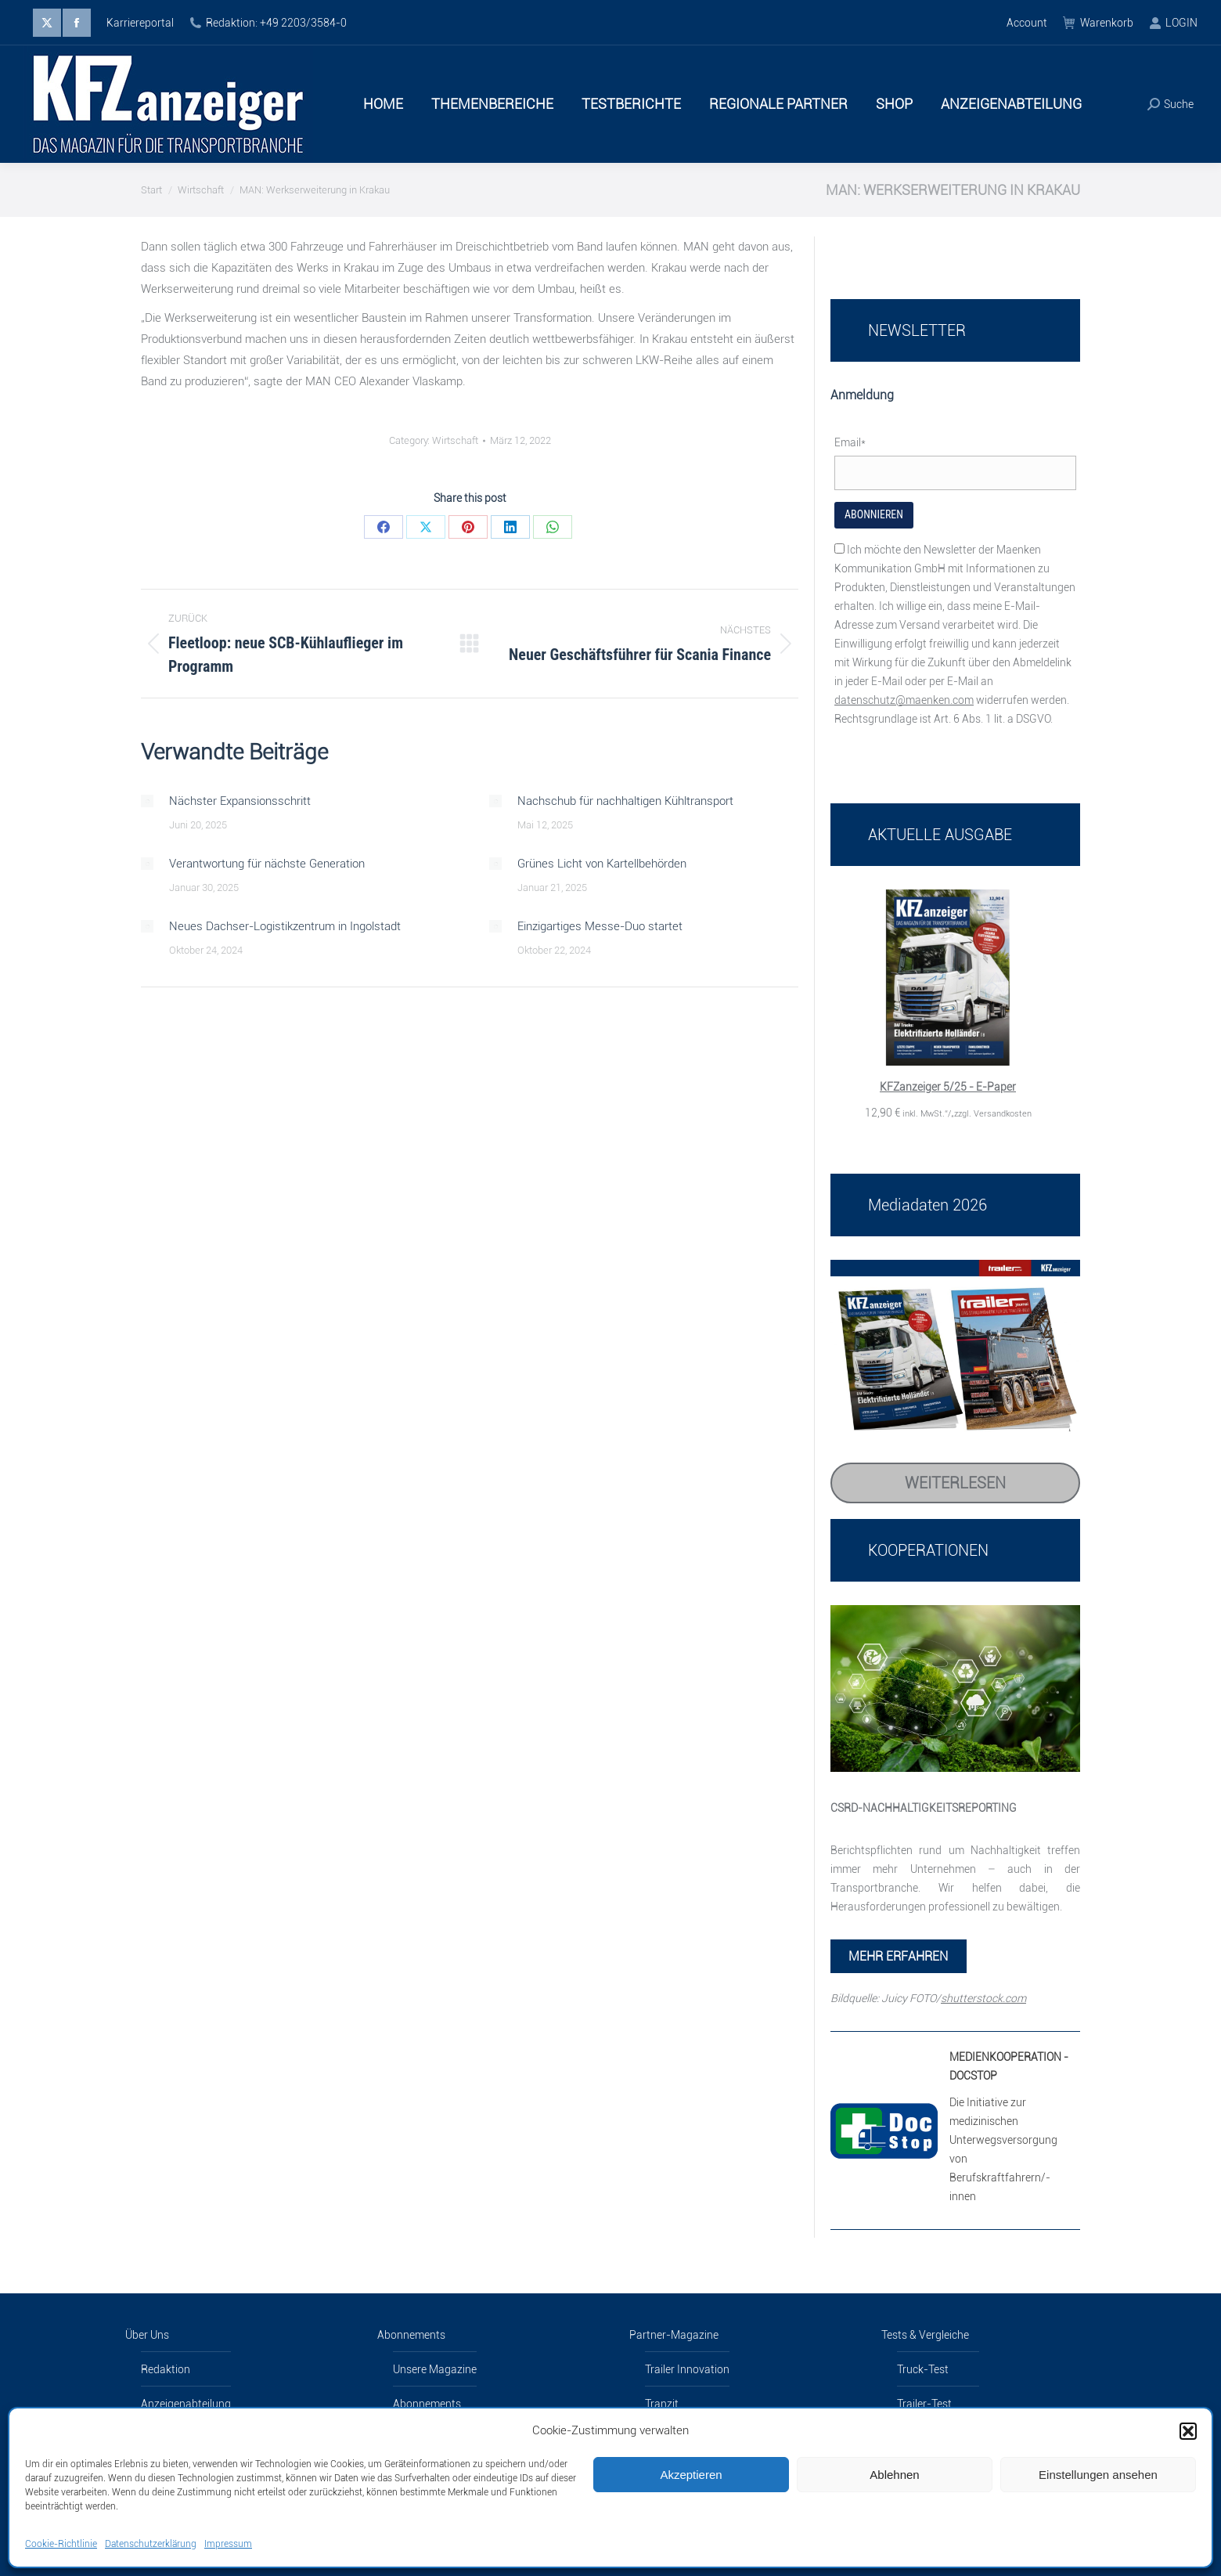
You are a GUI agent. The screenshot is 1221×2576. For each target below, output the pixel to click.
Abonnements (411, 2335)
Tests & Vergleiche (925, 2335)
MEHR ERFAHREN (898, 1956)
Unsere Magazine (435, 2369)
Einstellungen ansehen (1098, 2474)
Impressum (228, 2543)
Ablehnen (894, 2474)
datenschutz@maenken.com (904, 700)
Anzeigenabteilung (186, 2403)
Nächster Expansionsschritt (240, 801)
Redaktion (165, 2369)
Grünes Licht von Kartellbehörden (601, 864)
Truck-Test (923, 2369)
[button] (1188, 2431)
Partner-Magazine (674, 2335)
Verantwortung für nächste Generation (267, 864)
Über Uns (147, 2335)
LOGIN (1173, 23)
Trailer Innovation (687, 2369)
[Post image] (147, 801)
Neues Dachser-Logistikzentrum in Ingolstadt (285, 926)
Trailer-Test (924, 2403)
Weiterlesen (955, 1483)
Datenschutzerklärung (150, 2543)
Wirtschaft (455, 440)
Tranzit (662, 2403)
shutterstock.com (983, 1998)
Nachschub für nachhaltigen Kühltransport (625, 801)
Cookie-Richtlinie (61, 2543)
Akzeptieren (691, 2474)
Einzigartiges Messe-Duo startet (600, 926)
